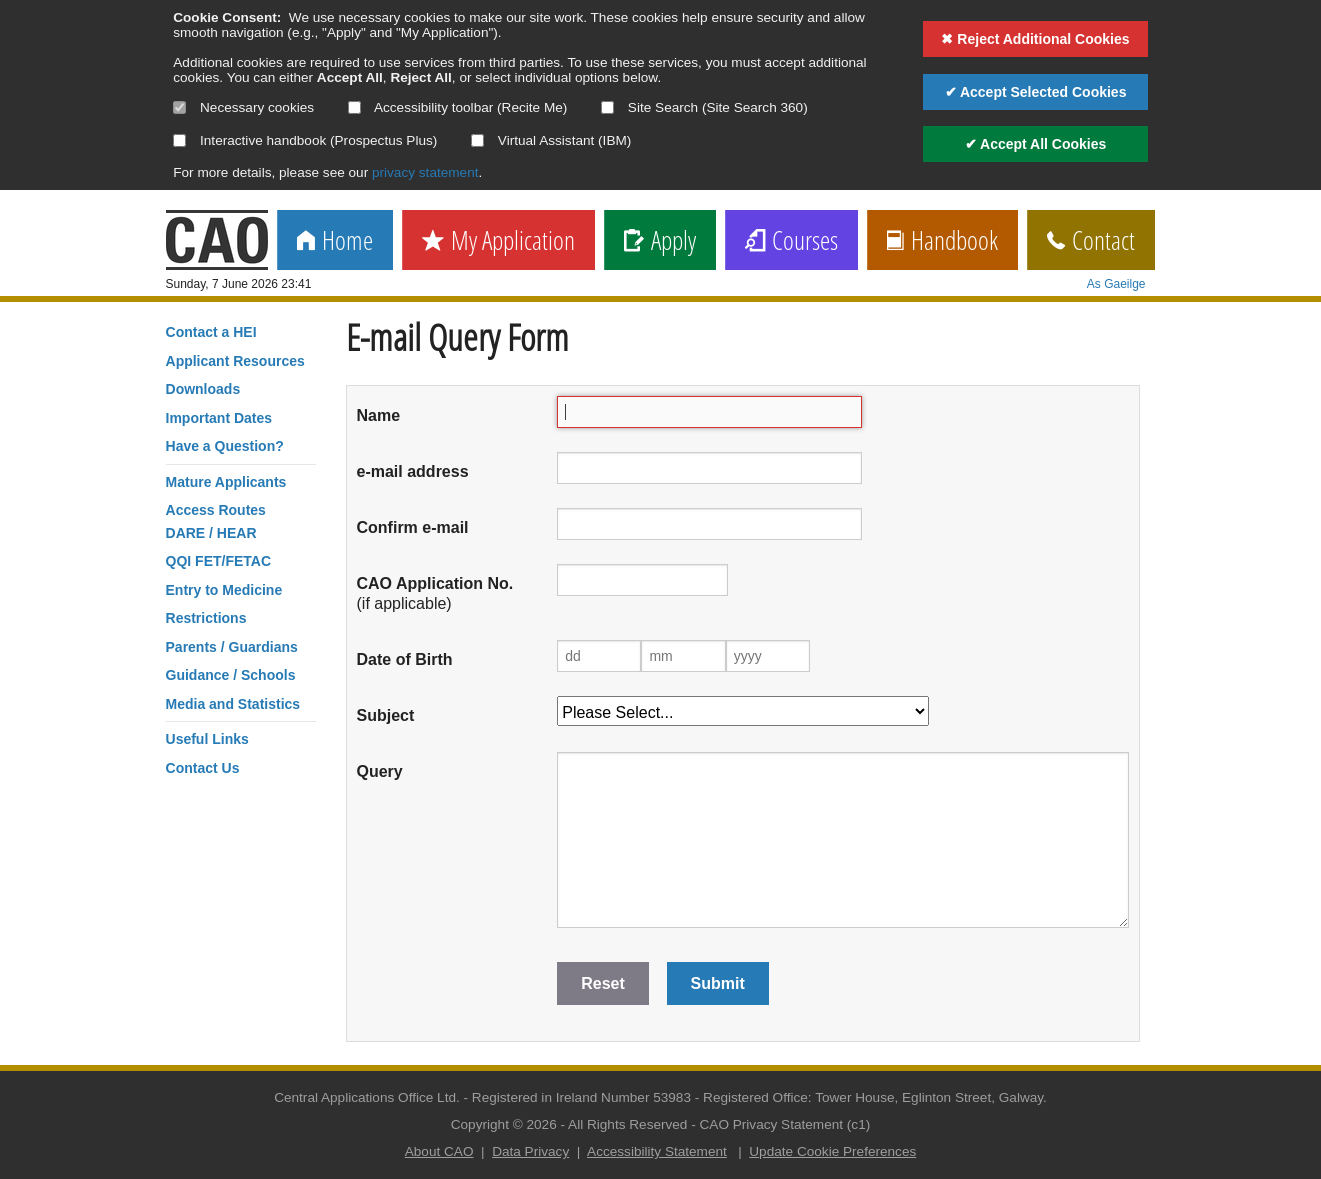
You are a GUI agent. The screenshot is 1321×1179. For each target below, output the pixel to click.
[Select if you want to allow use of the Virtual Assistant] (477, 140)
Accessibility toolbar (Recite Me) (457, 107)
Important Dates (219, 418)
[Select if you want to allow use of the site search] (607, 107)
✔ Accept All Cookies (1036, 144)
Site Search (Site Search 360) (704, 107)
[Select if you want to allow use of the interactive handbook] (179, 140)
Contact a (211, 332)
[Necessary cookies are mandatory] (179, 107)
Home (335, 241)
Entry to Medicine (224, 590)
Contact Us (203, 768)
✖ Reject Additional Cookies (1035, 39)
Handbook (942, 241)
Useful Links (207, 739)
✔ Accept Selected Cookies (1036, 92)
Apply (660, 241)
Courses (791, 241)
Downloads (203, 389)
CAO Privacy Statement (772, 1124)
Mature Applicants (226, 482)
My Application (498, 241)
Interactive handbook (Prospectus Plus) (305, 140)
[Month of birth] (683, 656)
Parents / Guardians (232, 647)
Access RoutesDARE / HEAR (216, 521)
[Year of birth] (768, 656)
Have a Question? (225, 446)
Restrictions (206, 618)
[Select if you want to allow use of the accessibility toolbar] (354, 107)
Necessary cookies (243, 107)
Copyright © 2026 (504, 1124)
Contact (1091, 241)
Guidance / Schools (231, 675)
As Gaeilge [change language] (1116, 284)
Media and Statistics (233, 704)
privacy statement (425, 172)
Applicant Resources (235, 361)
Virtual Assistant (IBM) (551, 140)
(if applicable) (435, 593)
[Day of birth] (599, 656)
